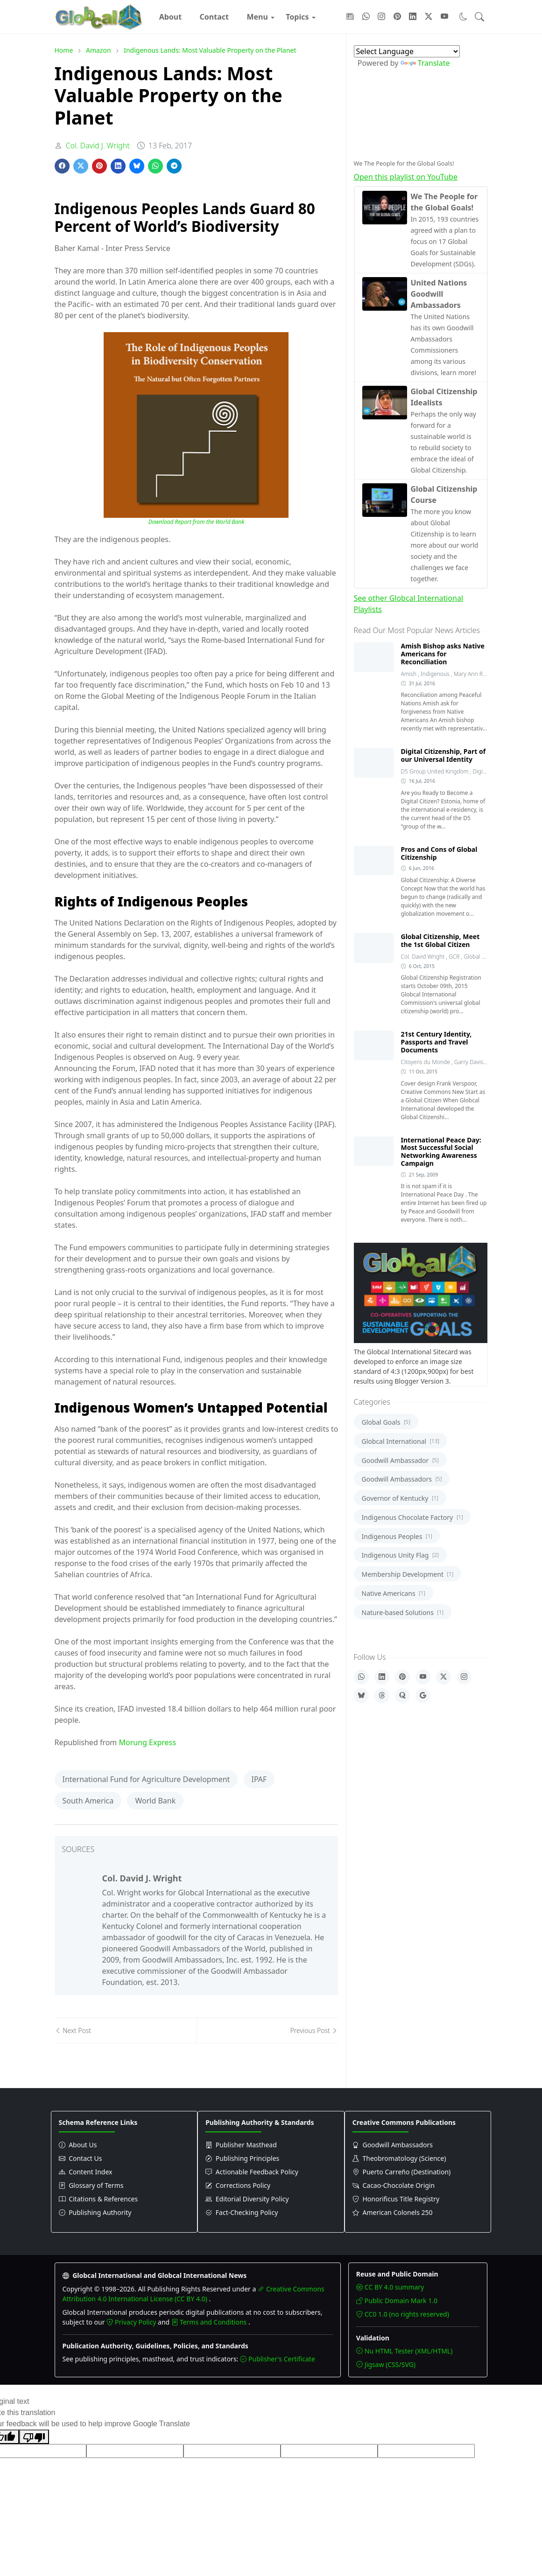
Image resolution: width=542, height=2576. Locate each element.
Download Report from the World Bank (196, 522)
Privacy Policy (132, 2322)
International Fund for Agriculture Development (146, 1779)
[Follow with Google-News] (350, 16)
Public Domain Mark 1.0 (396, 2300)
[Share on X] (80, 166)
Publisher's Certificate (277, 2358)
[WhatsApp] (361, 1677)
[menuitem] (170, 17)
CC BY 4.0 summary (390, 2287)
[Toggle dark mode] (463, 16)
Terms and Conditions (209, 2322)
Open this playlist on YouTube (406, 177)
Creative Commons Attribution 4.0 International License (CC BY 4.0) (193, 2293)
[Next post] (126, 2030)
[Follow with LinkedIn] (412, 16)
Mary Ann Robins (475, 674)
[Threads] (381, 1695)
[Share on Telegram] (174, 166)
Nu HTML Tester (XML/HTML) (404, 2350)
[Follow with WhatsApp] (366, 16)
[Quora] (402, 1695)
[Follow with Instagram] (381, 16)
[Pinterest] (402, 1677)
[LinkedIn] (381, 1677)
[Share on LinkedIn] (118, 166)
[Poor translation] (34, 2437)
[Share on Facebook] (62, 166)
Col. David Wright (423, 957)
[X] (443, 1677)
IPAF (259, 1779)
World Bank (155, 1801)
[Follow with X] (428, 16)
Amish (409, 674)
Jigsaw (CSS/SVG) (385, 2364)
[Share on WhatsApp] (155, 166)
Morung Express (147, 1742)
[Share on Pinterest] (99, 166)
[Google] (422, 1695)
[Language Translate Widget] (407, 51)
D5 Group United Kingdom (435, 771)
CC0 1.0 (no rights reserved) (402, 2314)
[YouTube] (422, 1677)
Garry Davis (469, 1062)
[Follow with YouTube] (444, 16)
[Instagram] (464, 1677)
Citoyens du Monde (426, 1062)
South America (88, 1801)
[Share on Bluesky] (136, 166)
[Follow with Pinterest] (397, 16)
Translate (425, 63)
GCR (455, 957)
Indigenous (436, 674)
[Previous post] (267, 2030)
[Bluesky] (361, 1695)
